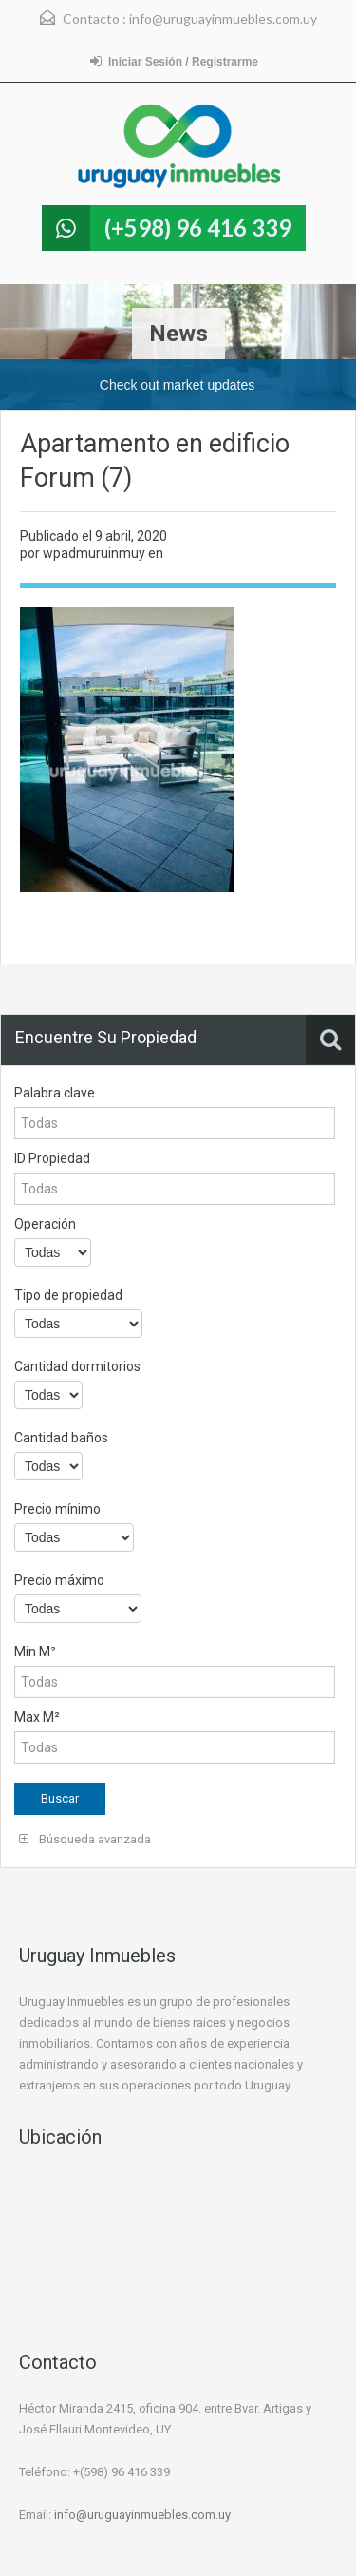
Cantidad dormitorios (77, 1366)
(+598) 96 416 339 (197, 227)
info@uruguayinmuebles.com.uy (223, 18)
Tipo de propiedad (68, 1295)
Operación (45, 1223)
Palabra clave (54, 1092)
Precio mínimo (57, 1509)
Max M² (37, 1717)
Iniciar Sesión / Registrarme (174, 61)
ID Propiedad (52, 1158)
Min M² (35, 1651)
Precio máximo (59, 1580)
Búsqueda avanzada (85, 1839)
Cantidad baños (61, 1437)
